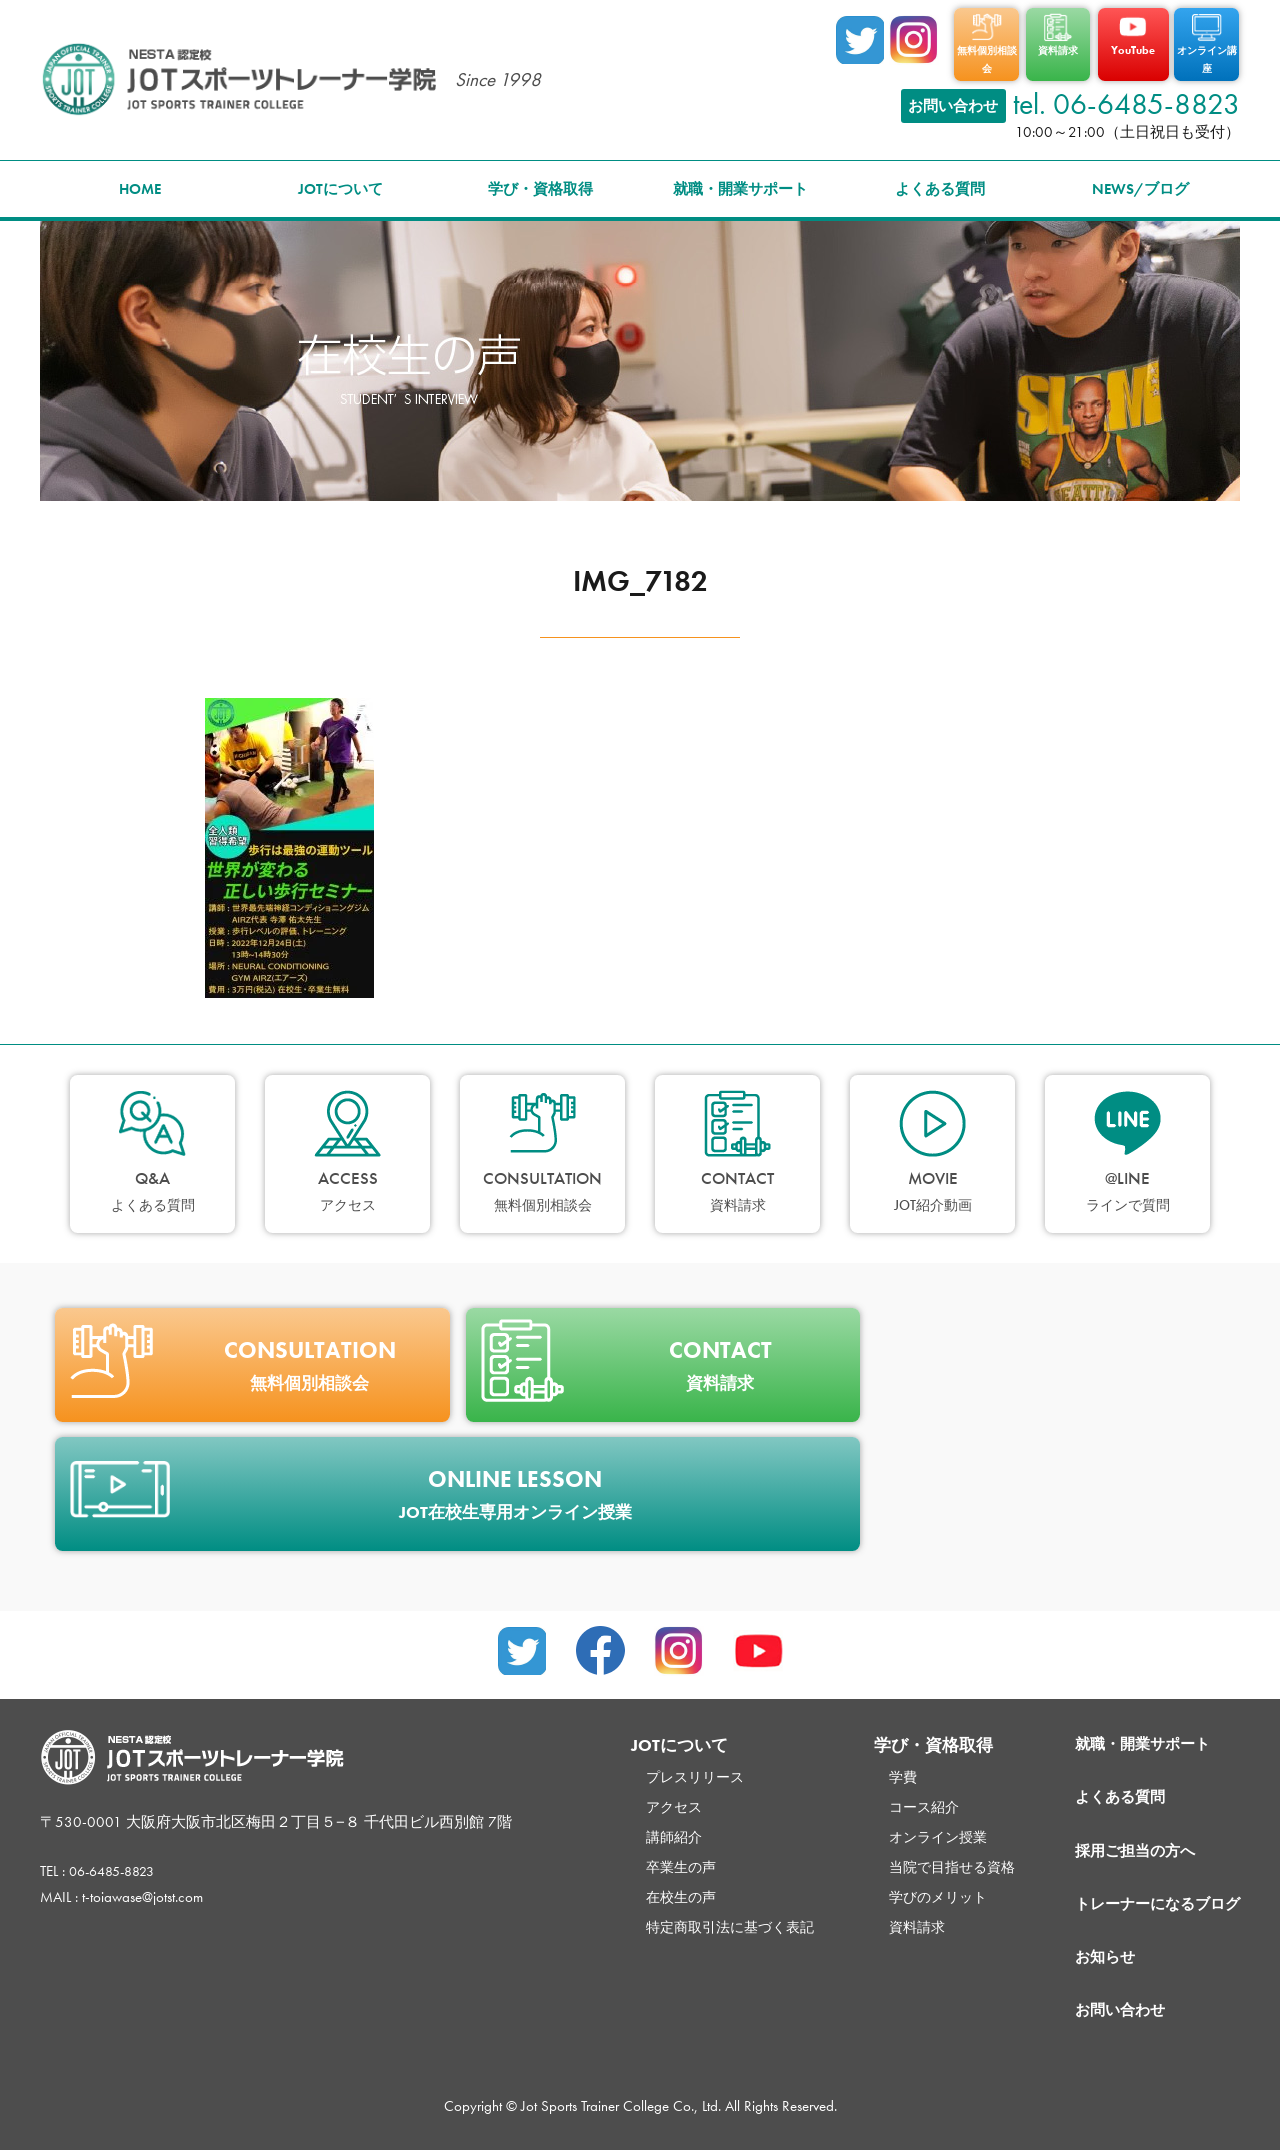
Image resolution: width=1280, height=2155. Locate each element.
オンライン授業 (910, 1829)
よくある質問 (940, 181)
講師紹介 (633, 1829)
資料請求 (888, 1919)
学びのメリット (910, 1889)
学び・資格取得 (540, 181)
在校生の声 (640, 1889)
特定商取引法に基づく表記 (693, 1919)
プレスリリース (655, 1769)
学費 (873, 1769)
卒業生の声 (640, 1859)
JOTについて (340, 181)
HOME (140, 181)
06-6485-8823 (117, 1863)
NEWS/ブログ (1140, 181)
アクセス (633, 1799)
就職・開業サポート (740, 181)
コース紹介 (895, 1799)
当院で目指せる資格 (925, 1859)
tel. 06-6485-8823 (1126, 96)
